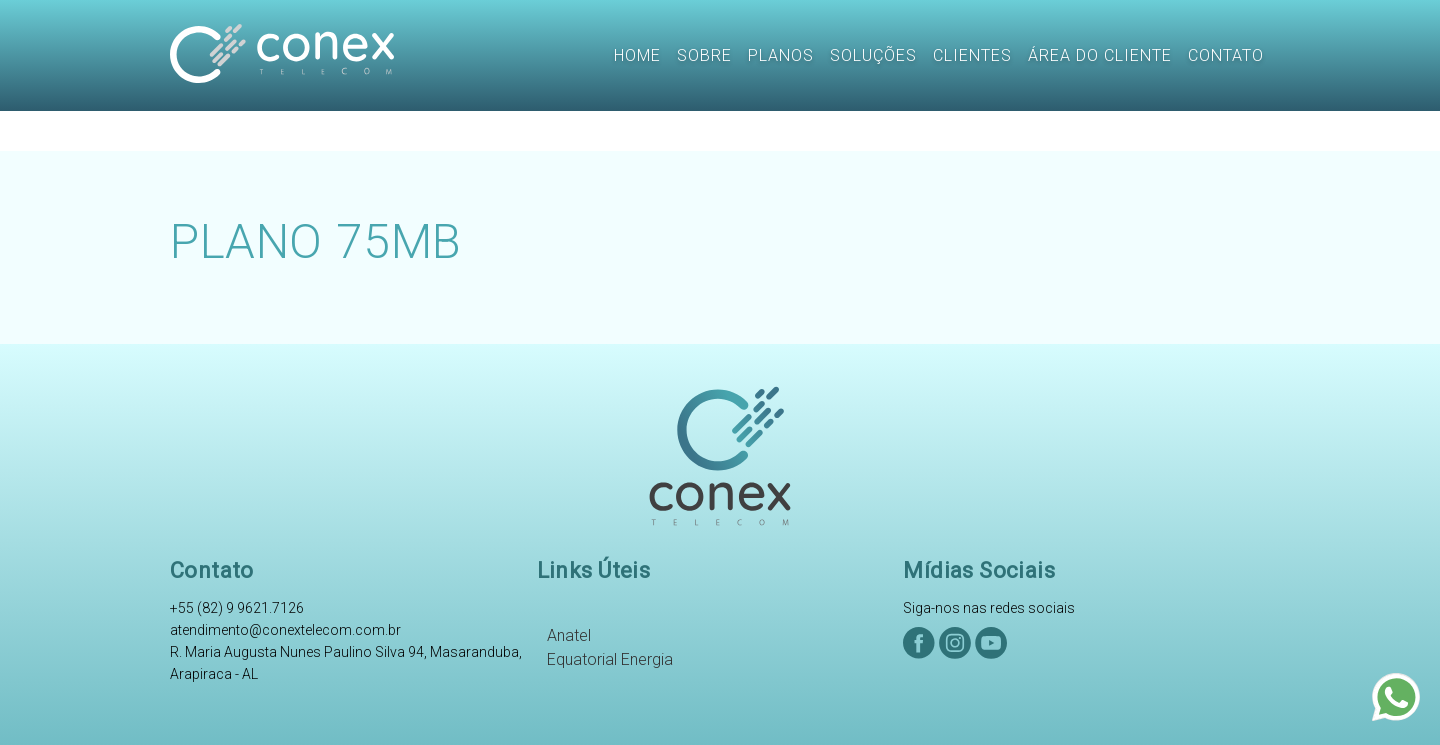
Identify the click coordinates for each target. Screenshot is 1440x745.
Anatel (569, 635)
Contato (1226, 55)
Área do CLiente (1100, 55)
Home (637, 55)
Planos (781, 55)
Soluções (873, 55)
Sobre (704, 55)
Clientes (972, 55)
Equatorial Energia (610, 659)
